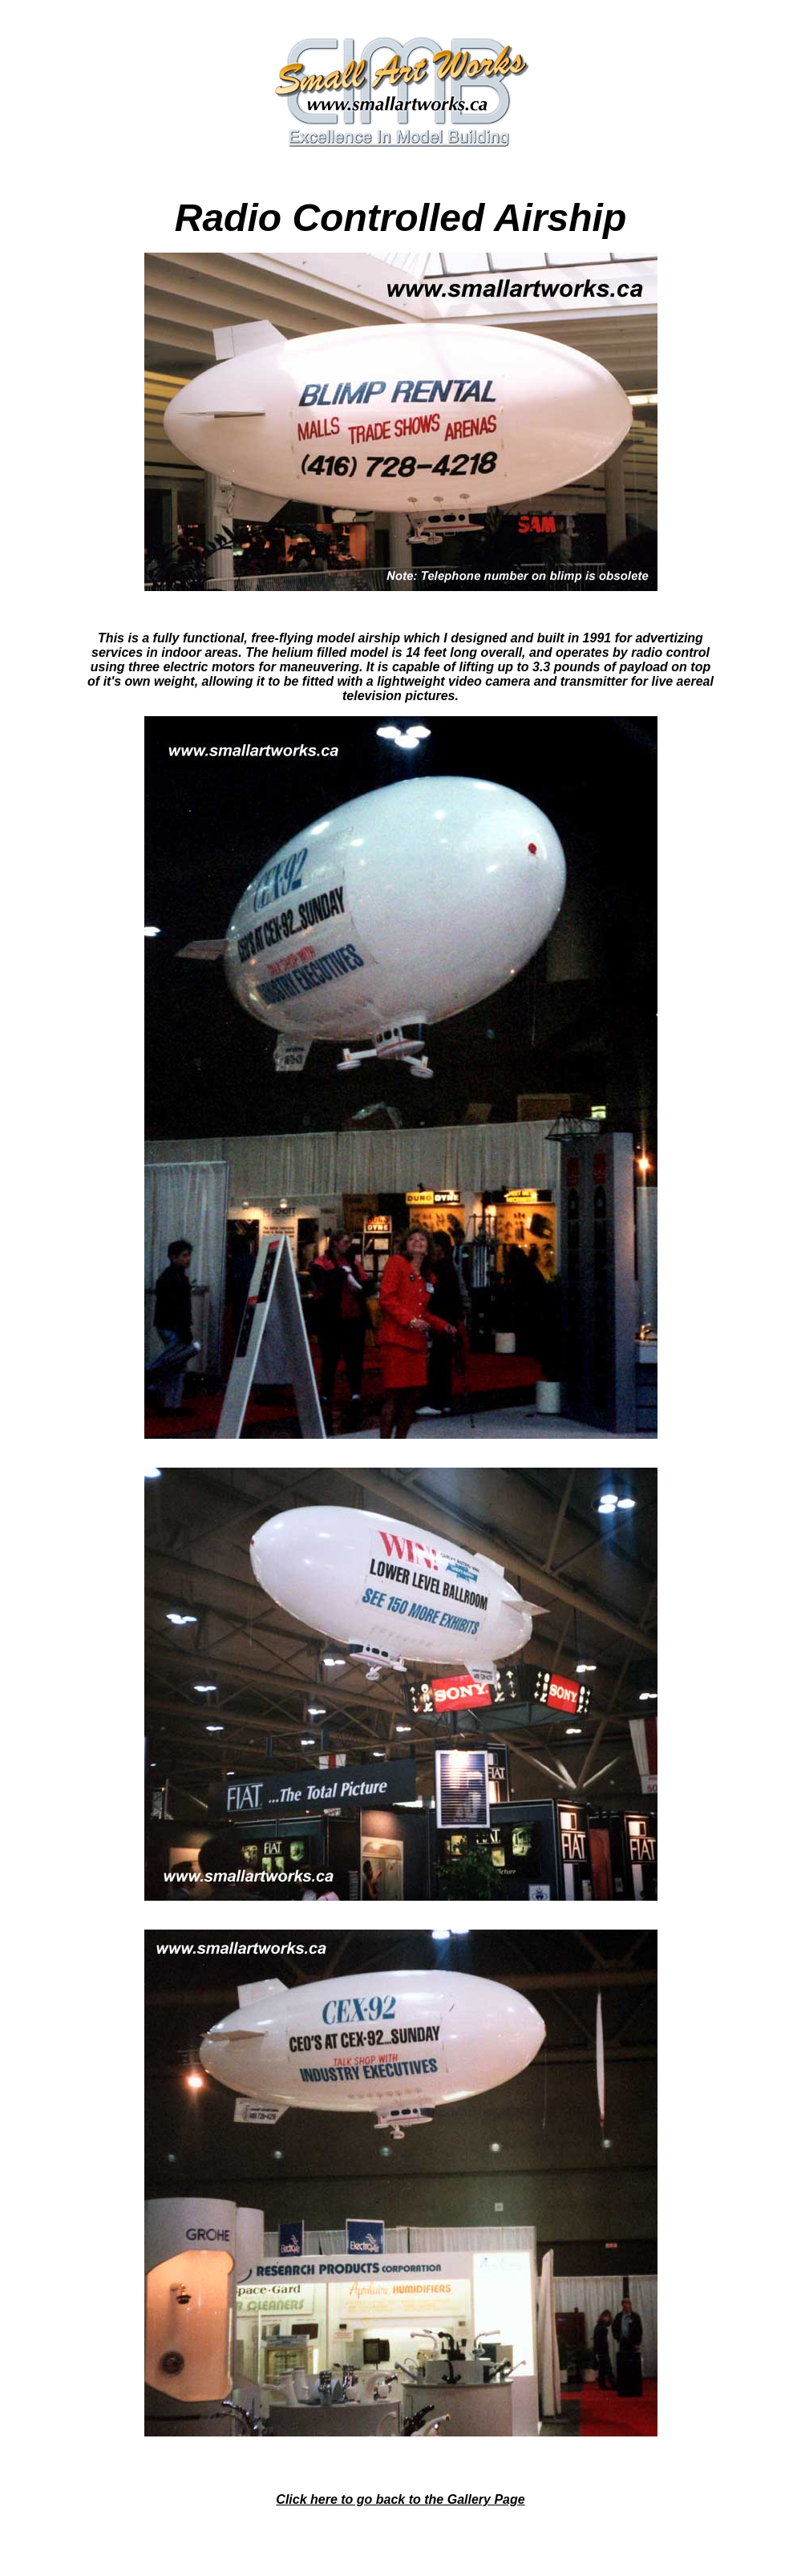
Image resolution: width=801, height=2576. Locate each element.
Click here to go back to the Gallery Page (400, 2499)
